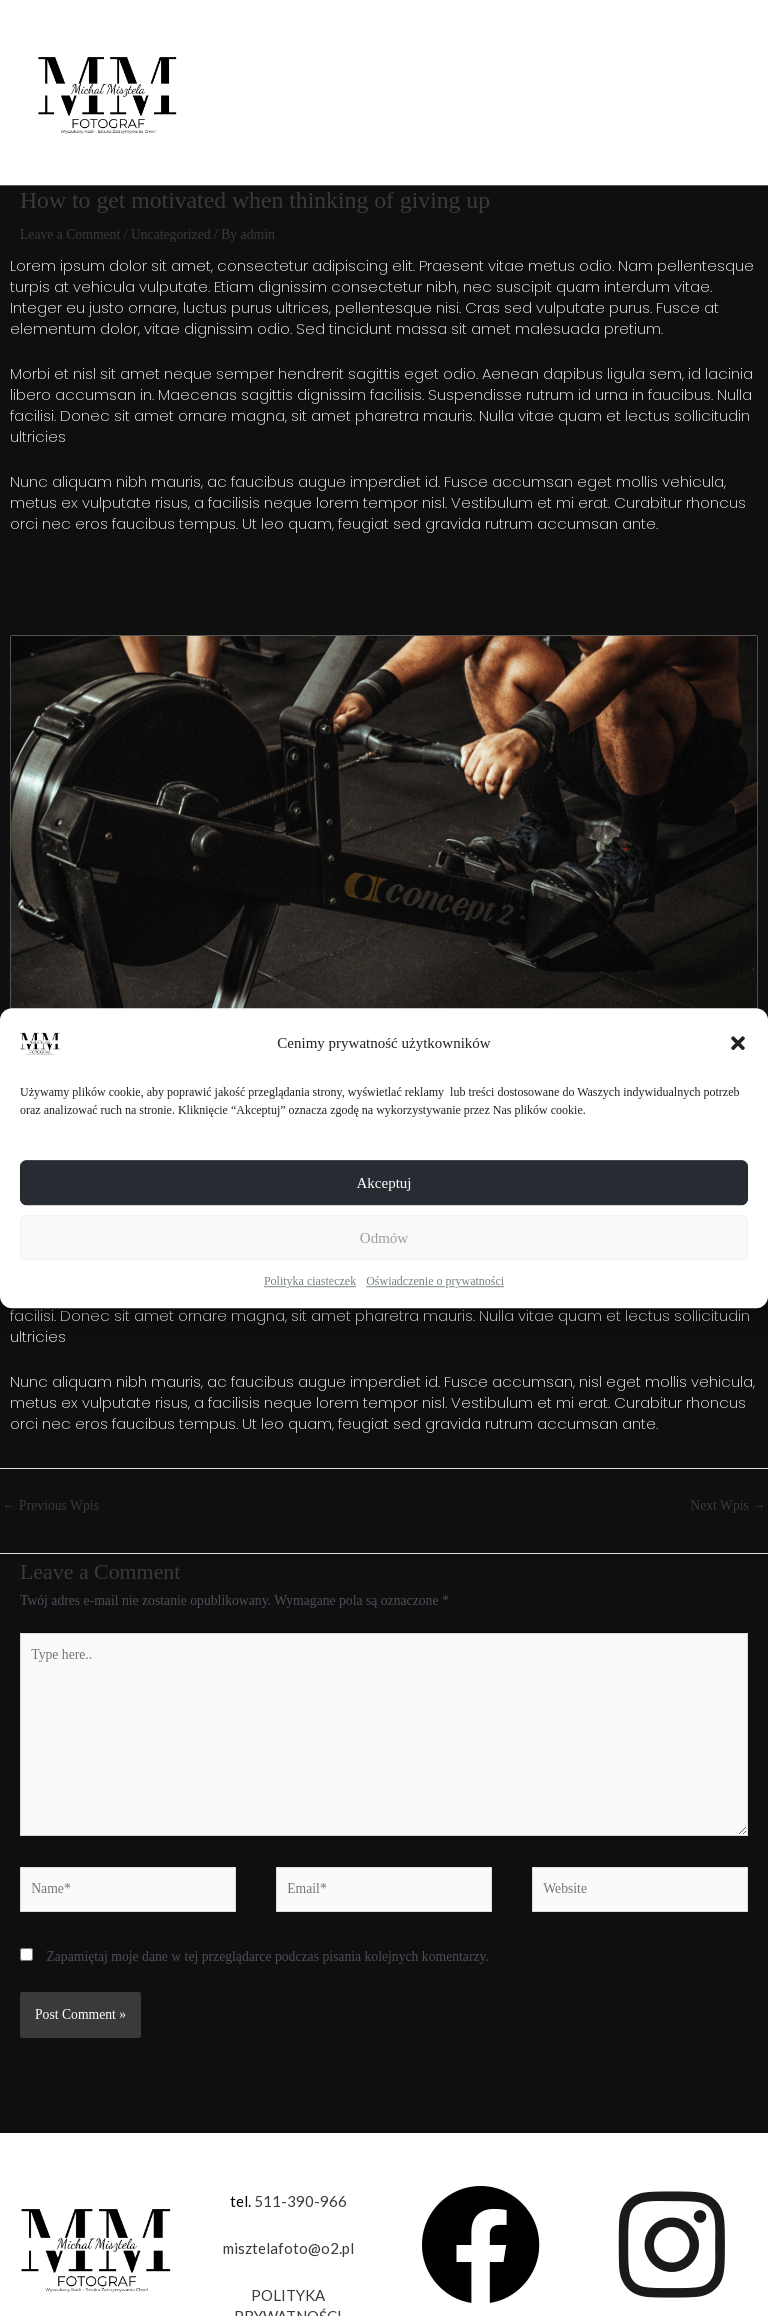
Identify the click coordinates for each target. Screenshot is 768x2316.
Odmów (384, 1238)
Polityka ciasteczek (310, 1281)
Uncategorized (171, 234)
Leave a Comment (70, 234)
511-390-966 (300, 2201)
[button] (738, 1043)
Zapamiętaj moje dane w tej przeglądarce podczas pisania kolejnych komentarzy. (267, 1956)
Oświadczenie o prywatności (435, 1281)
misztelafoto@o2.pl (288, 2248)
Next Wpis (728, 1505)
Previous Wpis (50, 1505)
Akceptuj (384, 1183)
